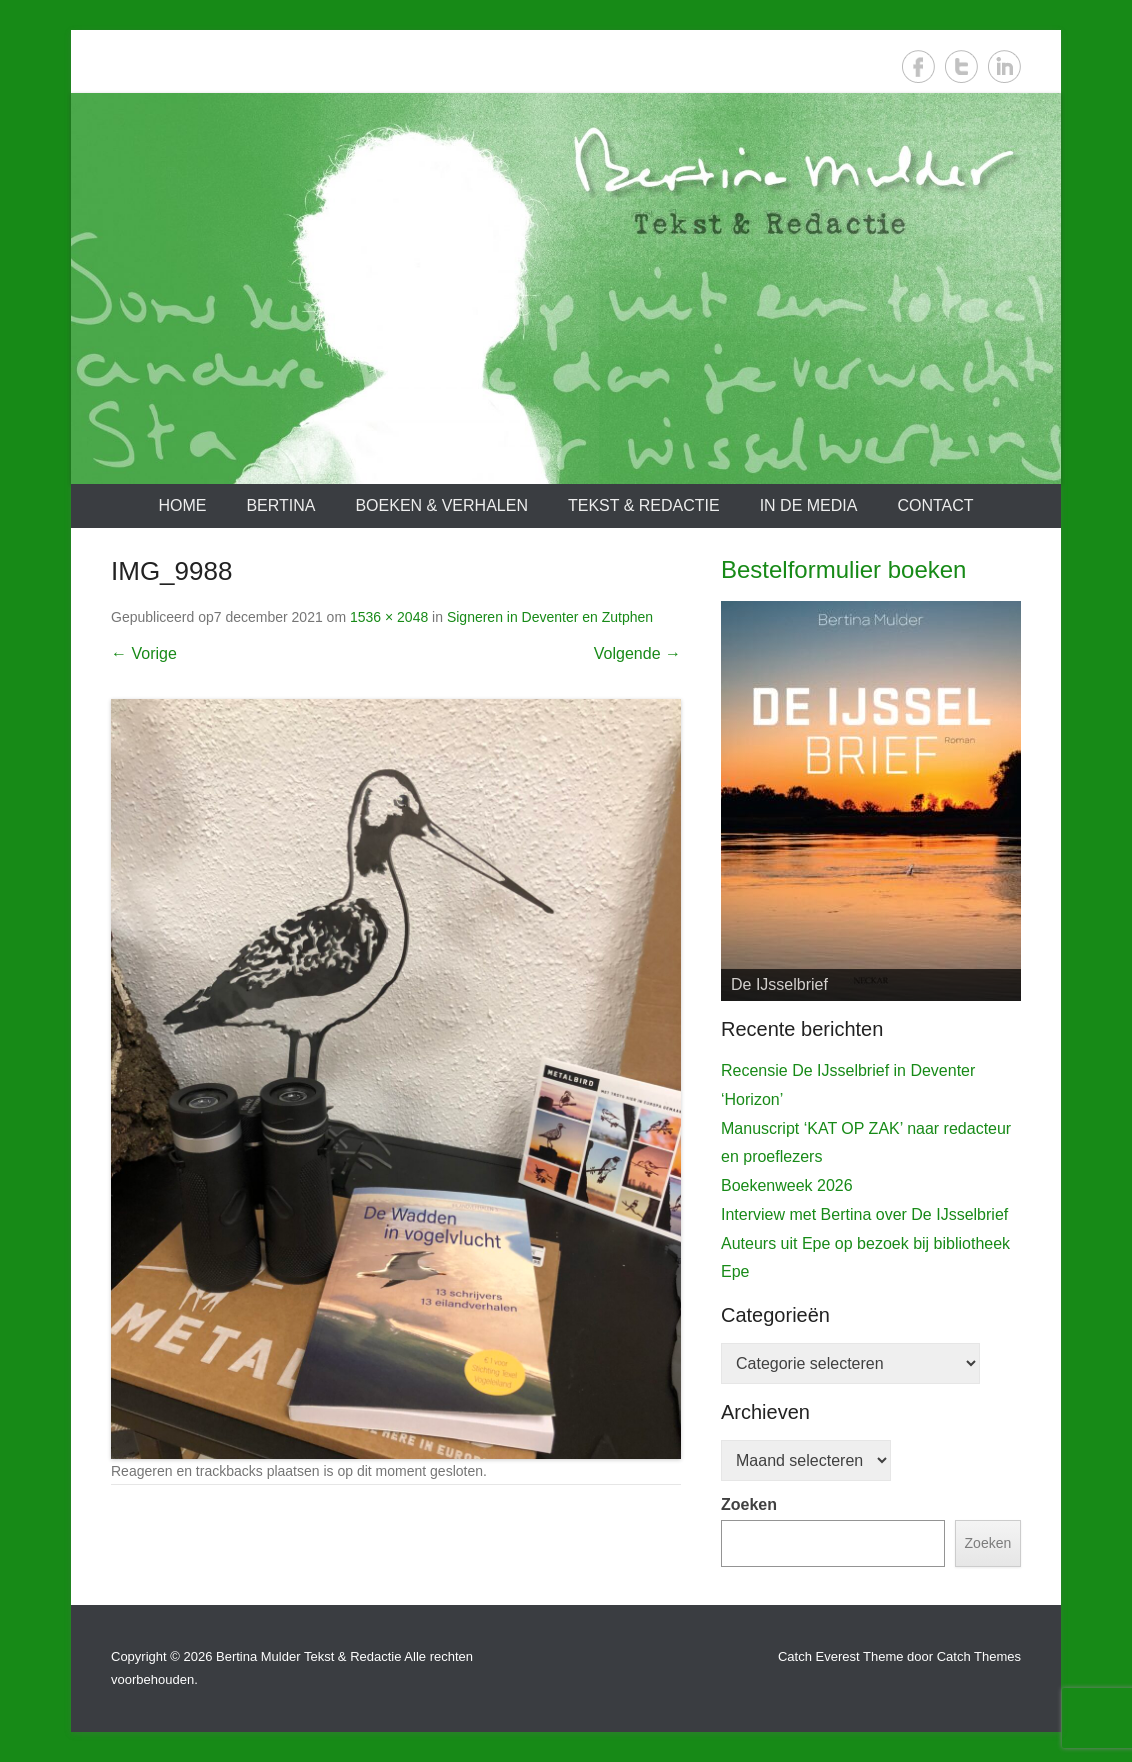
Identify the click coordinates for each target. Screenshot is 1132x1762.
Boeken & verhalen (441, 505)
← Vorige (144, 653)
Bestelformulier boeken (843, 569)
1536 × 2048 (389, 617)
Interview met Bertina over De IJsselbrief (864, 1214)
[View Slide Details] (871, 801)
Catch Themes (979, 1656)
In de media (809, 505)
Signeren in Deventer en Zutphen (550, 617)
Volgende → (637, 653)
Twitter (961, 66)
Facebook (918, 66)
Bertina (280, 505)
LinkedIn (1004, 66)
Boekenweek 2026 (787, 1185)
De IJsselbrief (779, 984)
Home (182, 505)
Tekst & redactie (644, 505)
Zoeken (749, 1504)
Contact (935, 505)
